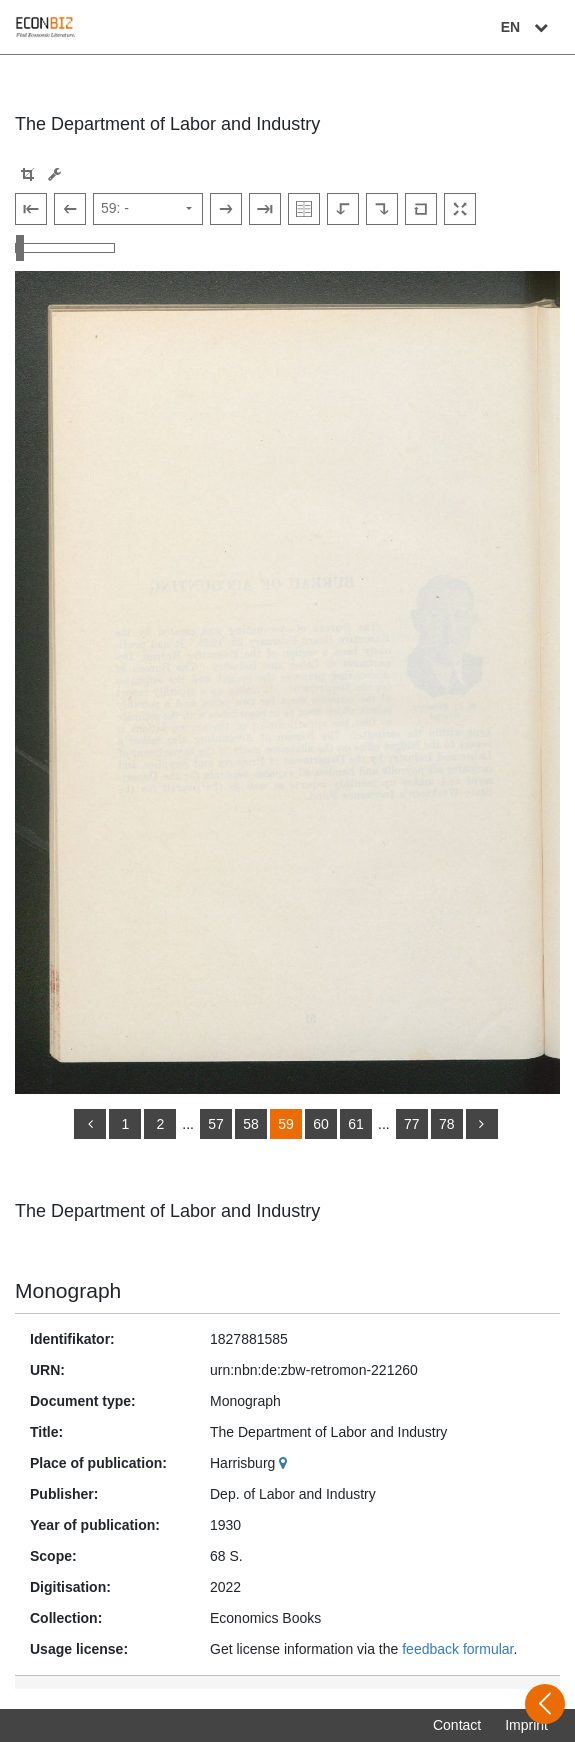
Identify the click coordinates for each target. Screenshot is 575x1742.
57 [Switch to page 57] (216, 1124)
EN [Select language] (527, 27)
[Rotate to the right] (382, 209)
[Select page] (148, 209)
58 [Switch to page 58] (251, 1124)
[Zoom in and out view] (65, 248)
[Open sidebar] (545, 1704)
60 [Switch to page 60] (321, 1124)
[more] (482, 1124)
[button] (27, 174)
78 (447, 1124)
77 (412, 1124)
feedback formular (457, 1649)
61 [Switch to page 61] (356, 1124)
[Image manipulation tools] (54, 174)
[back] (90, 1124)
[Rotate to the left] (343, 209)
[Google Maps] (285, 1463)
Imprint (526, 1725)
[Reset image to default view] (421, 209)
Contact (457, 1725)
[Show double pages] (304, 209)
